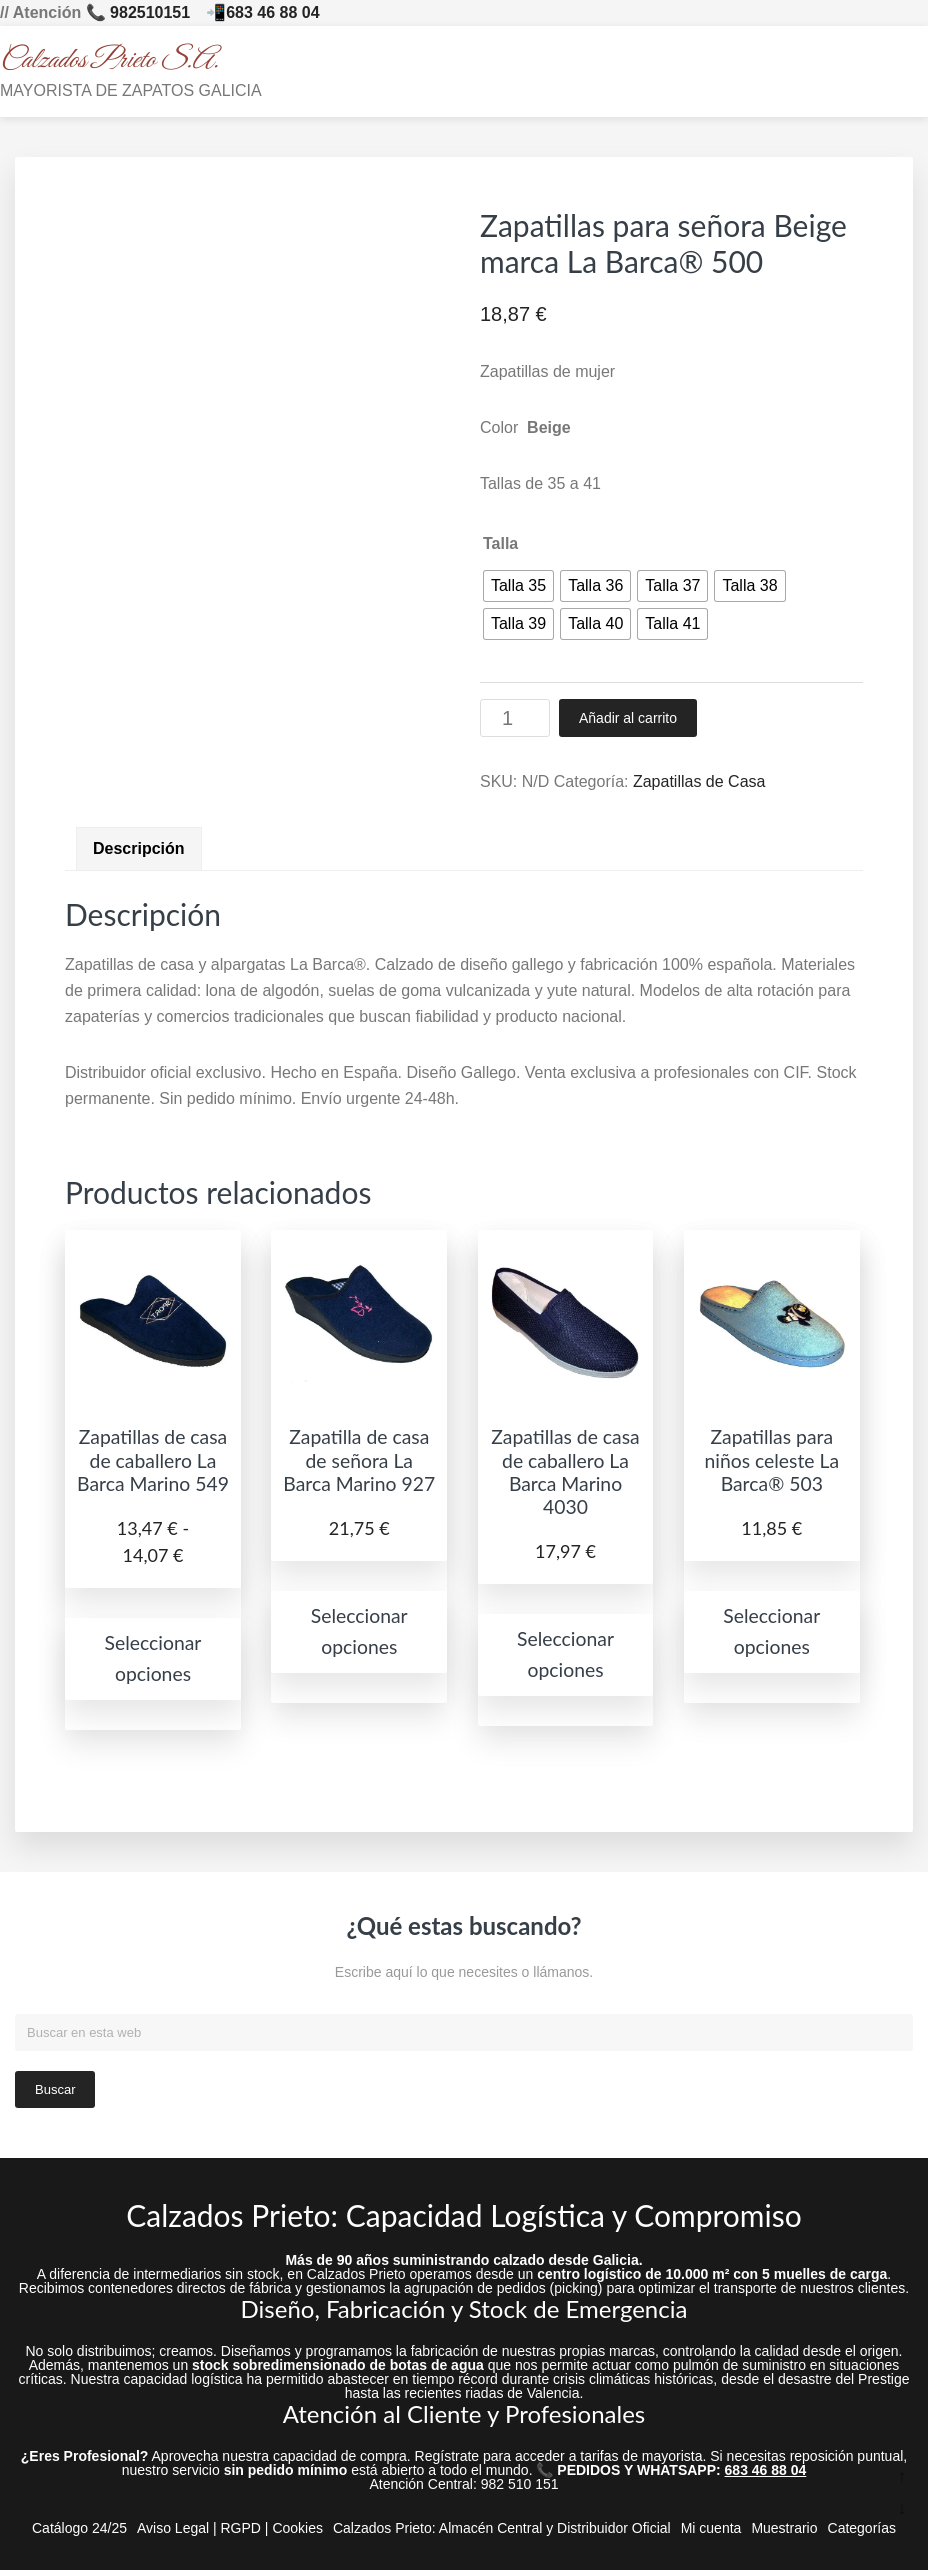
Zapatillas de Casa (699, 781)
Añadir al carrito (628, 718)
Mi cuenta (711, 2528)
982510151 (150, 12)
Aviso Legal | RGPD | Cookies (230, 2528)
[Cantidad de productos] (515, 718)
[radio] (518, 586)
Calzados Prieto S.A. (109, 60)
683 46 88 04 (272, 12)
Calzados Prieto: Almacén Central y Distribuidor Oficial (502, 2528)
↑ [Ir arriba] (902, 2476)
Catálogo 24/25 (79, 2528)
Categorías (862, 2528)
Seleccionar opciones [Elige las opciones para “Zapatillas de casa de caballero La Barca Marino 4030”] (565, 1654)
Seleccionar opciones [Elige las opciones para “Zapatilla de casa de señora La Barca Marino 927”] (359, 1631)
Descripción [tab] (139, 848)
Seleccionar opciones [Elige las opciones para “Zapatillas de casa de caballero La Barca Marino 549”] (153, 1658)
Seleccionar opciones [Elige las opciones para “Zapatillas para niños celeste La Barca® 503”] (771, 1631)
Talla (500, 543)
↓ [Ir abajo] (902, 2508)
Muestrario (784, 2528)
